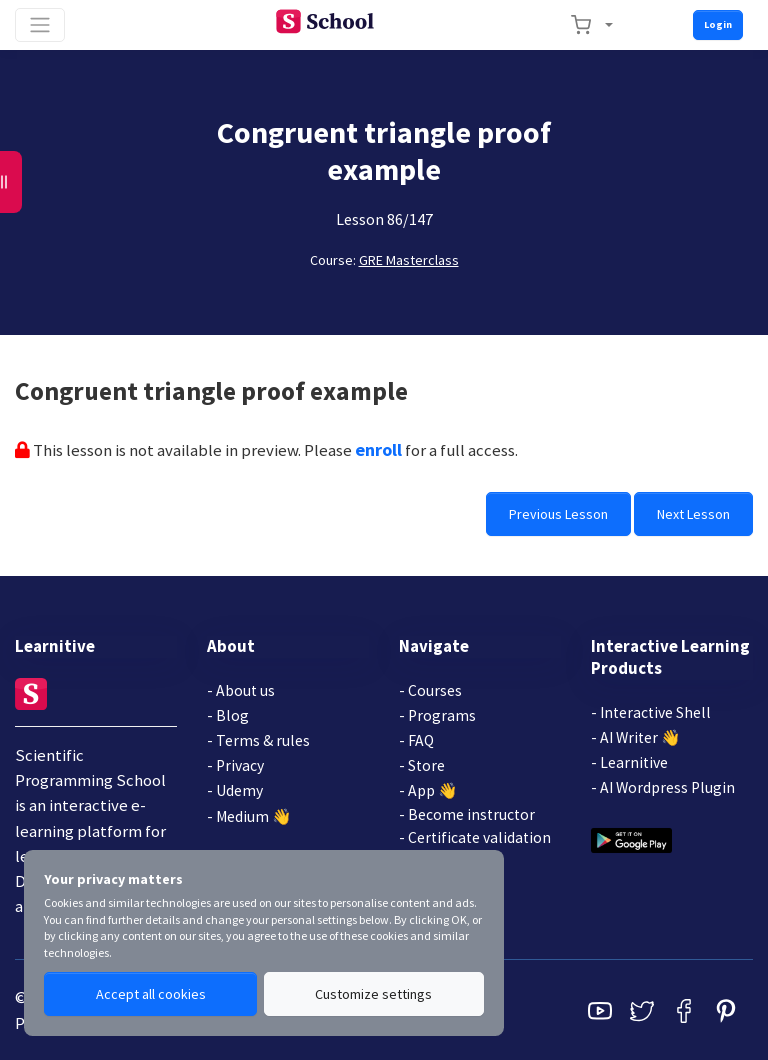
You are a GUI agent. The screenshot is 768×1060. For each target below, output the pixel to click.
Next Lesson (693, 514)
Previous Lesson (558, 514)
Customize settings (373, 994)
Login (718, 24)
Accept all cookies (151, 994)
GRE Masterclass (409, 260)
